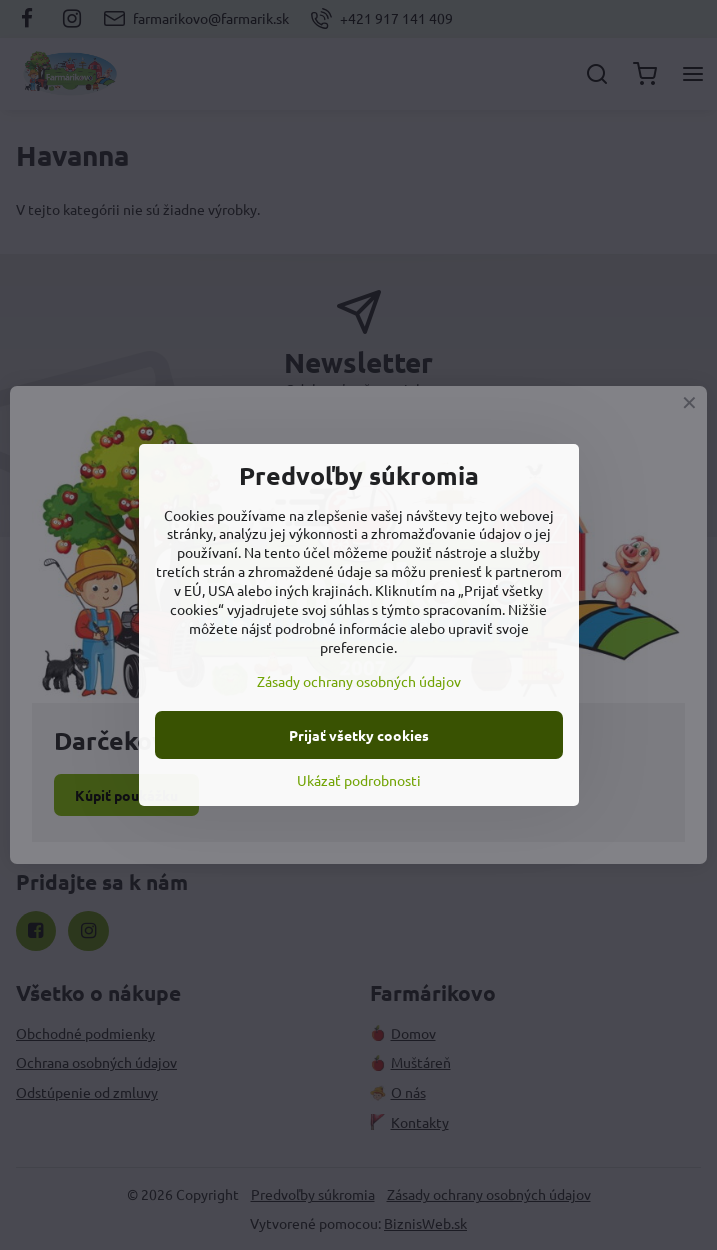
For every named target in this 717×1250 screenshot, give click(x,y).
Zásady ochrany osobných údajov (359, 681)
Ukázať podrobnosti (359, 780)
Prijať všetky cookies (359, 735)
